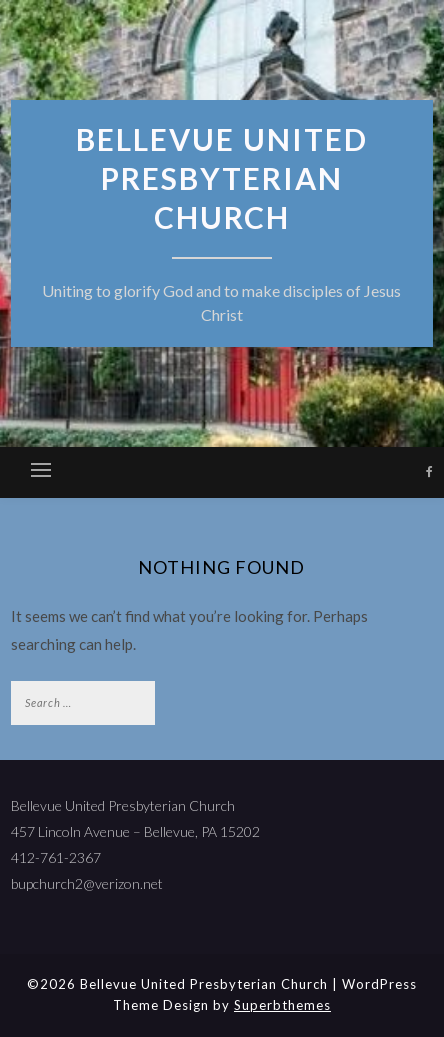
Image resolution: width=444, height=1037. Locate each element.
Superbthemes (282, 1005)
